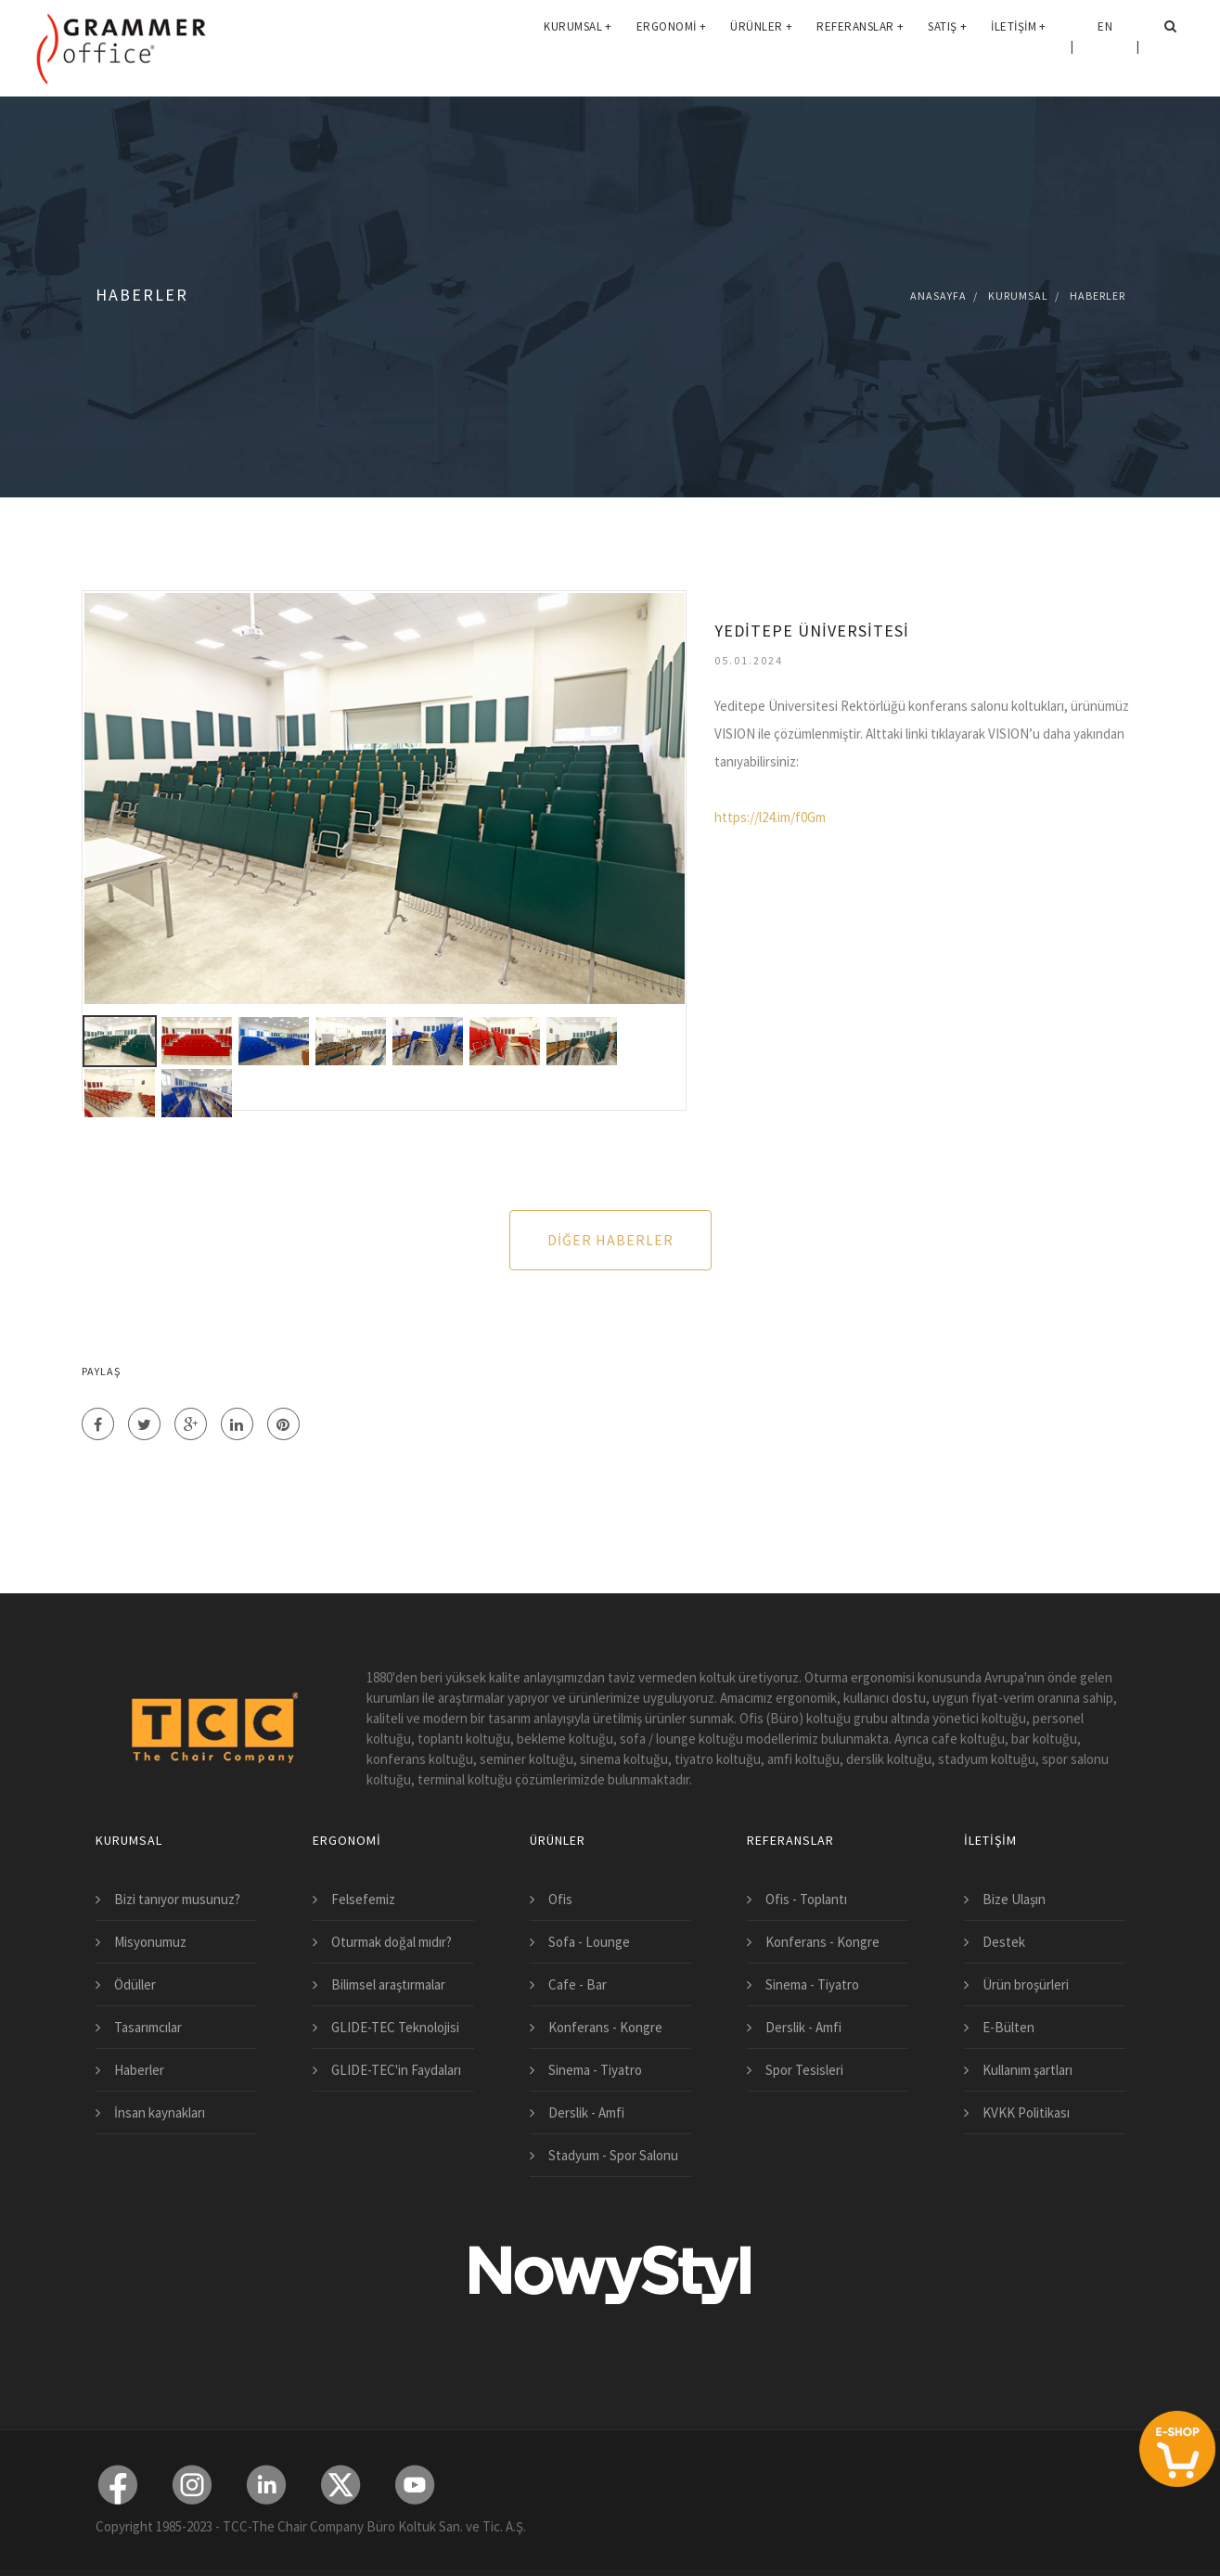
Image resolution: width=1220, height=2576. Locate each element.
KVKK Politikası (1026, 2112)
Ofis (560, 1899)
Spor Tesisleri (804, 2070)
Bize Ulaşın (1014, 1899)
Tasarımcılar (148, 2027)
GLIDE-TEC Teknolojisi (395, 2027)
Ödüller (135, 1984)
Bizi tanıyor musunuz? (177, 1899)
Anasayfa (938, 296)
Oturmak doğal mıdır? (391, 1942)
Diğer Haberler (610, 1239)
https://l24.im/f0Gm (770, 817)
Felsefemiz (363, 1899)
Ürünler (761, 46)
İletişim (1019, 46)
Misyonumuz (150, 1942)
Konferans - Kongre (605, 2027)
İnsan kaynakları (159, 2112)
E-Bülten (1008, 2027)
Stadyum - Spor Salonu (613, 2155)
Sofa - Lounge (589, 1942)
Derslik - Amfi (586, 2112)
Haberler (1097, 296)
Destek (1003, 1942)
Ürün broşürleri (1025, 1984)
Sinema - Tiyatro (595, 2070)
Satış (947, 46)
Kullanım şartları (1027, 2070)
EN (1105, 46)
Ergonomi (671, 46)
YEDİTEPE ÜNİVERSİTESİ (811, 630)
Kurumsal (578, 46)
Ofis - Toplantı (806, 1899)
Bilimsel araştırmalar (388, 1984)
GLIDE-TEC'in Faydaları (396, 2070)
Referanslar (860, 46)
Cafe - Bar (577, 1984)
